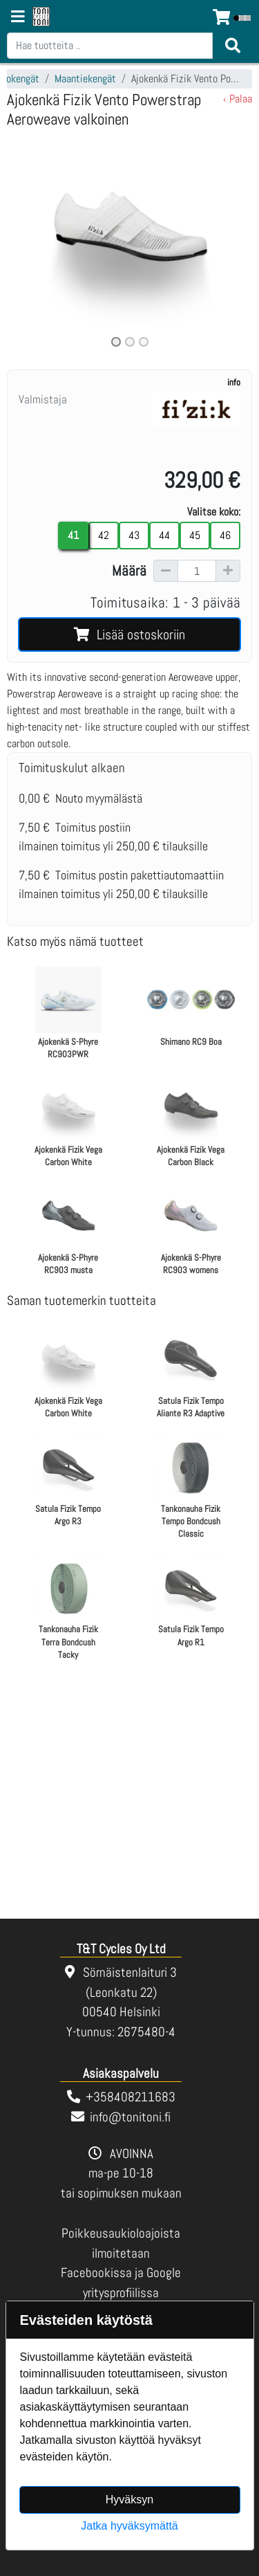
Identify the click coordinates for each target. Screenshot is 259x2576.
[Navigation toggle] (18, 18)
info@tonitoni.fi (130, 2117)
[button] (25, 242)
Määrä (129, 571)
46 (225, 535)
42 (103, 535)
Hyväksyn (129, 2499)
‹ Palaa (237, 98)
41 (73, 535)
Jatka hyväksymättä (129, 2526)
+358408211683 (130, 2096)
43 (134, 535)
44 (164, 535)
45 (194, 535)
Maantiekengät (85, 78)
